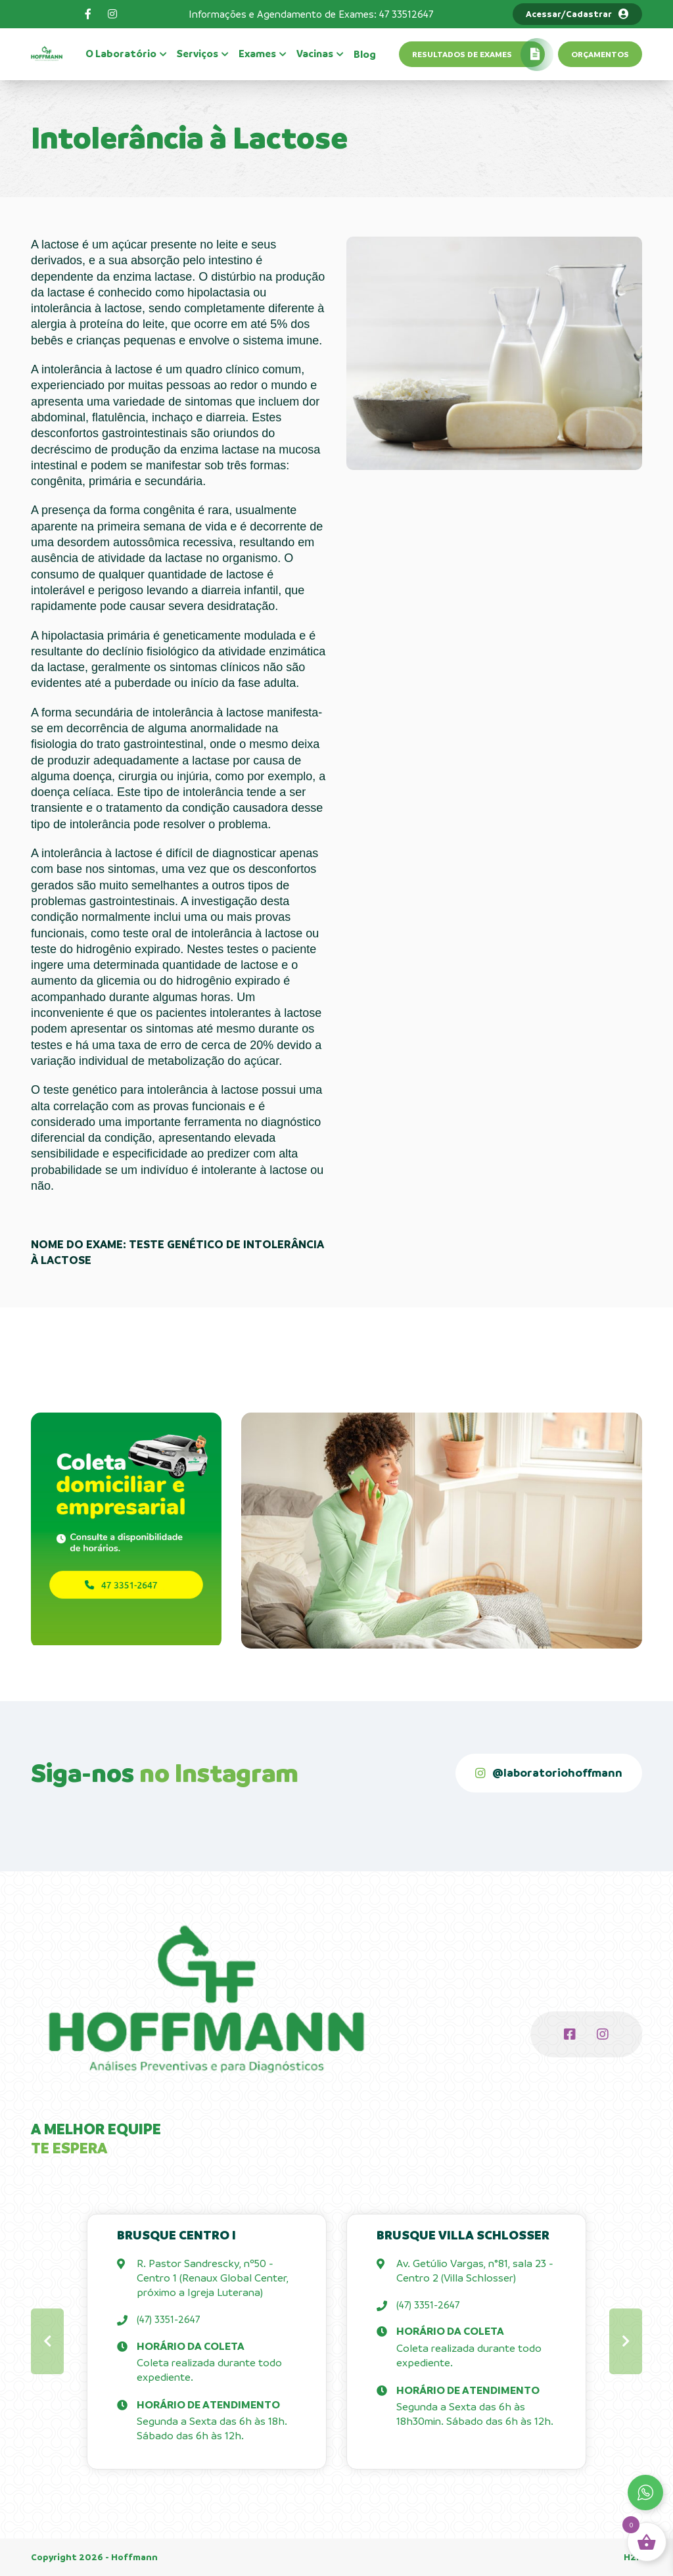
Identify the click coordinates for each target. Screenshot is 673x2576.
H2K (633, 2557)
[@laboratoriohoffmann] (548, 1773)
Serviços (197, 54)
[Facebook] (88, 13)
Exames (257, 54)
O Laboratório (120, 54)
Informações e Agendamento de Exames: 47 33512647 (311, 14)
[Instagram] (112, 13)
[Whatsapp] (645, 2492)
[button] (47, 2341)
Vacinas (314, 54)
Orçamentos (600, 54)
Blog (365, 54)
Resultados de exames (462, 54)
